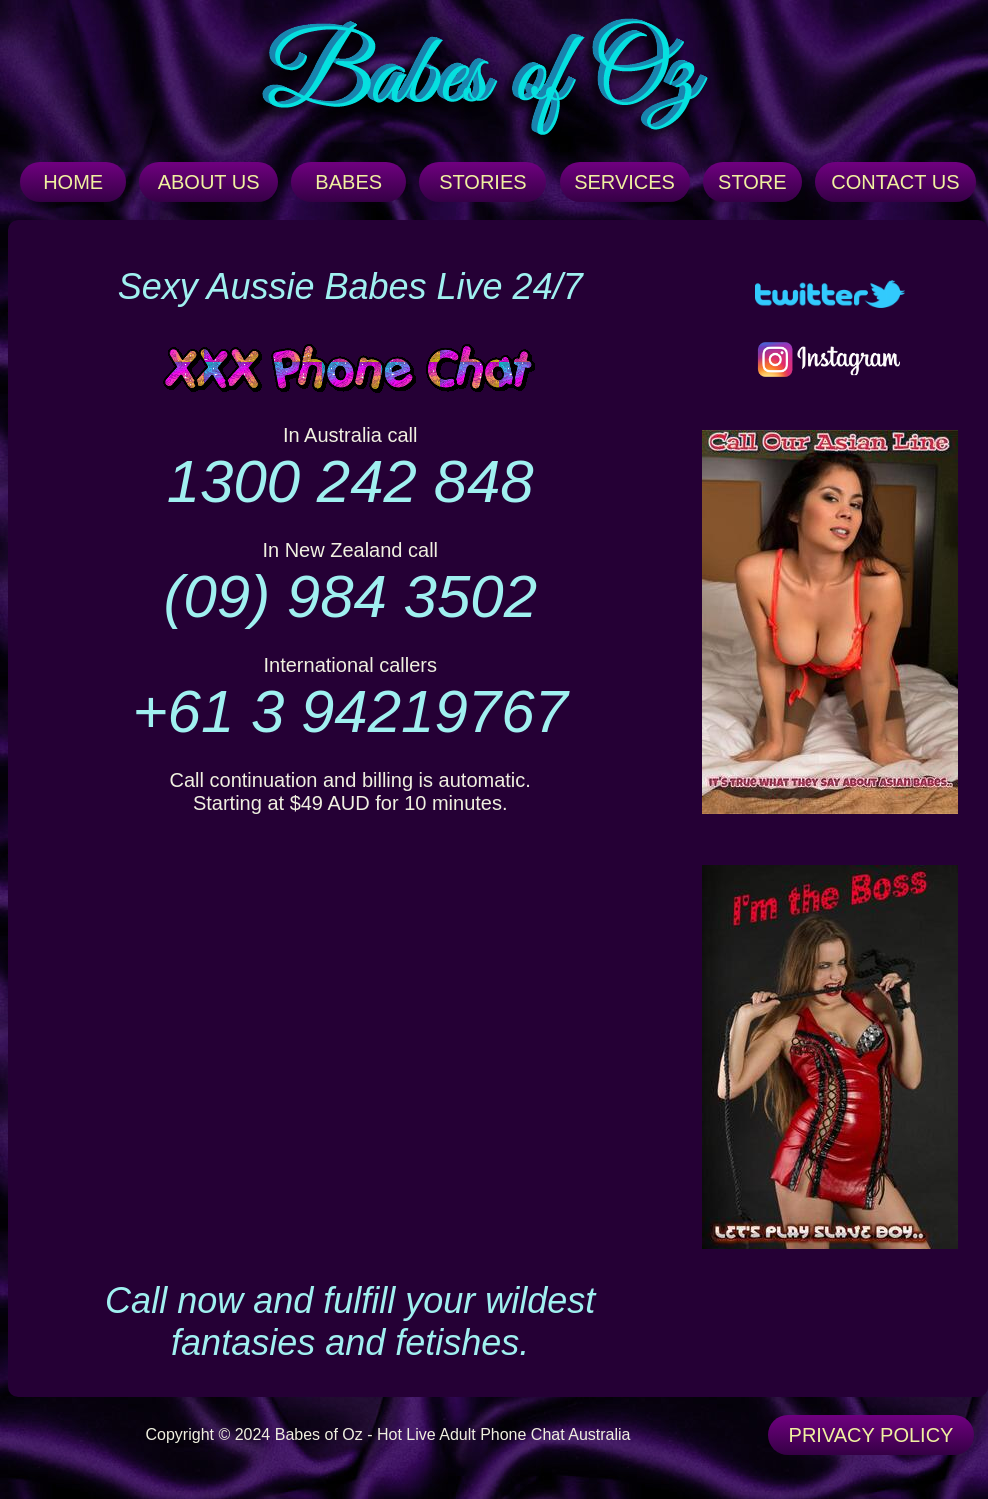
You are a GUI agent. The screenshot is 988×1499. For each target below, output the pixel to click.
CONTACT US (895, 182)
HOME (73, 182)
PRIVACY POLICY (871, 1435)
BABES (348, 182)
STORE (752, 182)
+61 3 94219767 (349, 711)
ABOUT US (209, 182)
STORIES (482, 182)
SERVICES (624, 182)
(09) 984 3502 (350, 596)
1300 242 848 (350, 481)
